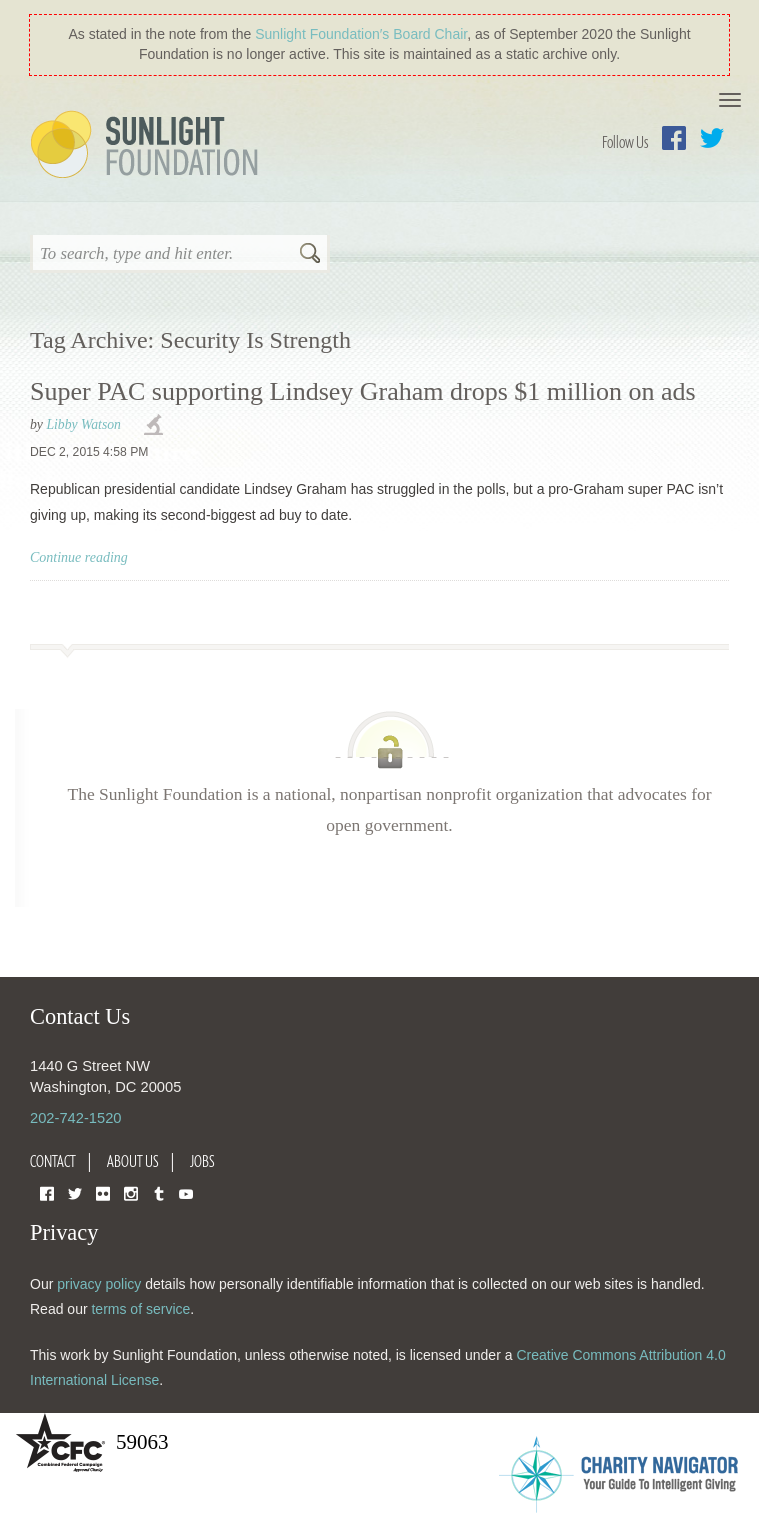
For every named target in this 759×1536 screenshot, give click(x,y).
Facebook (674, 138)
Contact (53, 1161)
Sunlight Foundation (148, 146)
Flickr (103, 1192)
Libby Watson (83, 424)
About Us (133, 1161)
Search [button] (310, 255)
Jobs (202, 1161)
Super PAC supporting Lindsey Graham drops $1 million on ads (363, 391)
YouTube (186, 1192)
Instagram (131, 1192)
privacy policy (99, 1284)
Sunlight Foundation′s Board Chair (361, 34)
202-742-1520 (75, 1118)
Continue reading (79, 557)
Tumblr (159, 1192)
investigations (156, 426)
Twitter (712, 138)
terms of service (140, 1309)
